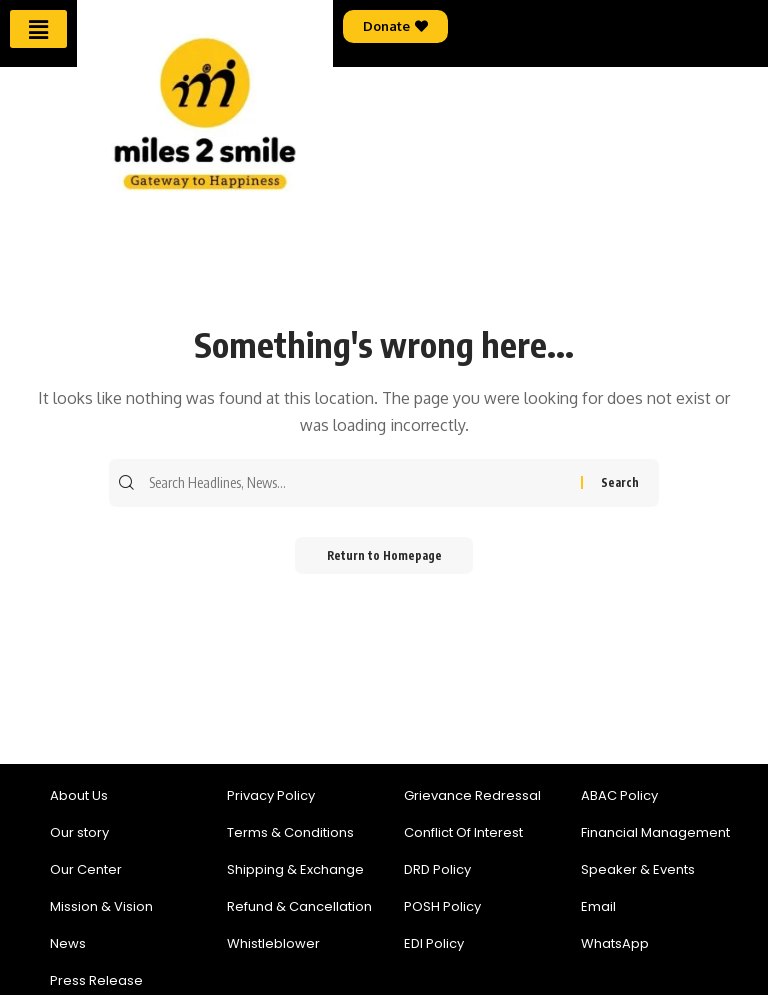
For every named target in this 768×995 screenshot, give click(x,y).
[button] (38, 29)
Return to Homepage (384, 556)
